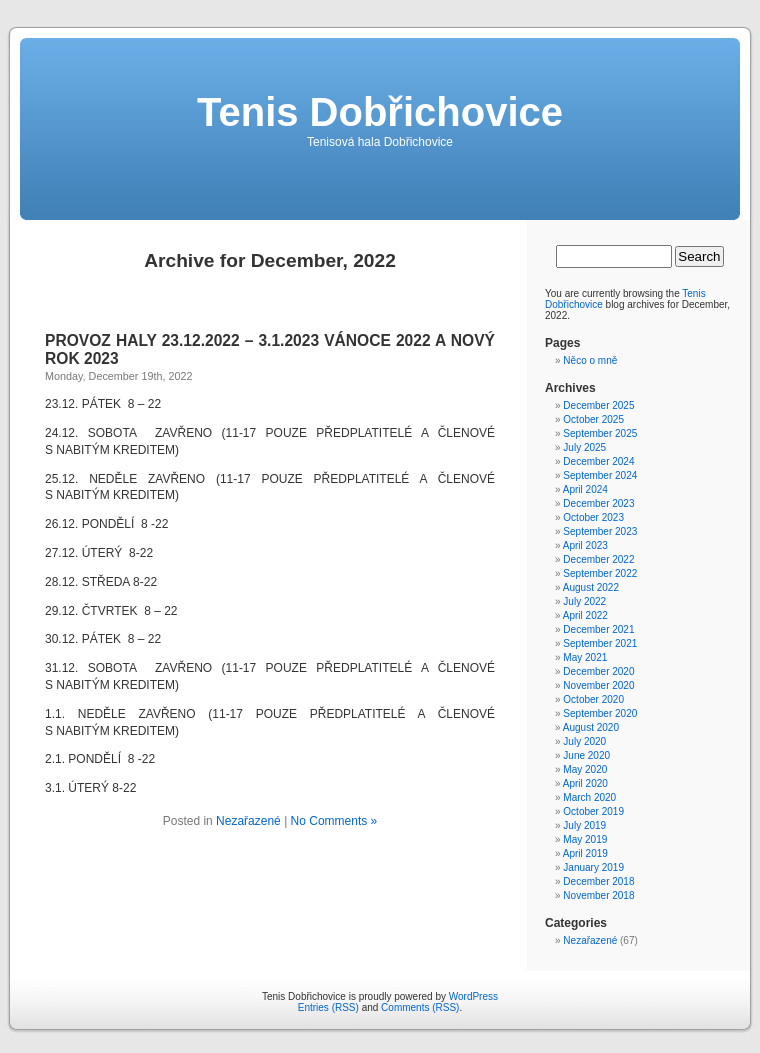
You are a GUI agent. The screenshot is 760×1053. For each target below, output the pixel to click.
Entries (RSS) (328, 1007)
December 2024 (598, 461)
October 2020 (593, 699)
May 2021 (585, 657)
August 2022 (591, 587)
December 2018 (598, 881)
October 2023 (593, 517)
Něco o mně (590, 360)
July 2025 (584, 447)
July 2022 (584, 601)
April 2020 (585, 783)
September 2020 (600, 713)
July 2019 (584, 825)
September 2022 (600, 573)
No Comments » (334, 821)
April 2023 (585, 545)
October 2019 (593, 811)
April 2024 (585, 489)
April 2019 (585, 853)
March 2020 (589, 797)
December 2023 (598, 503)
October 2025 (593, 419)
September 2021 (600, 643)
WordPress (473, 996)
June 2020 (586, 755)
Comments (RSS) (420, 1007)
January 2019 (593, 867)
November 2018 (598, 895)
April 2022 (585, 615)
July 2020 (584, 741)
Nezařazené (248, 821)
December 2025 (598, 405)
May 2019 (585, 839)
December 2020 (598, 671)
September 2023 (600, 531)
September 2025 (600, 433)
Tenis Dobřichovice (380, 112)
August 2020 (591, 727)
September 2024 (600, 475)
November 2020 (598, 685)
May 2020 (585, 769)
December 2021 (598, 629)
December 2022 (598, 559)
